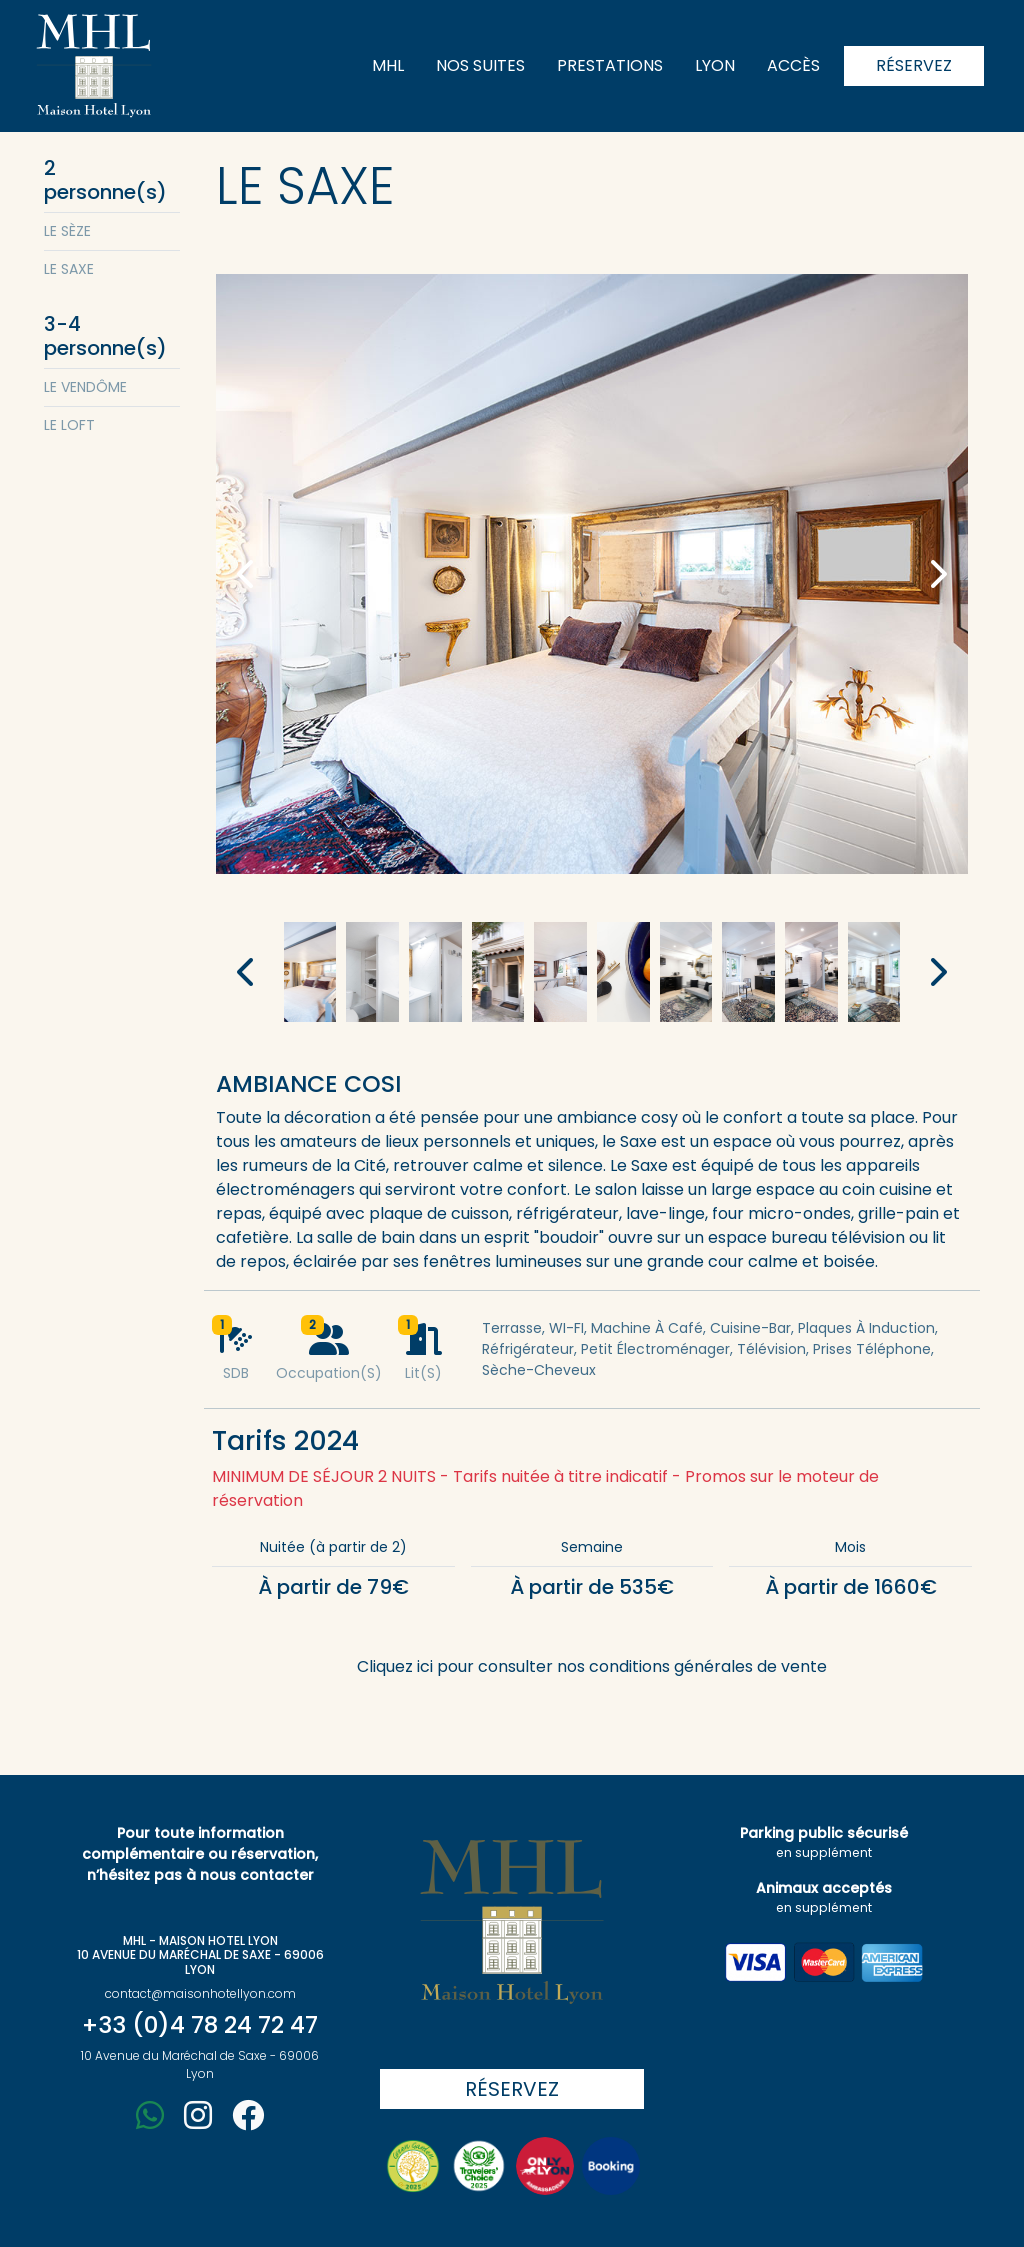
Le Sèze (67, 231)
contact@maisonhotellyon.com (200, 1993)
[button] (247, 574)
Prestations (610, 65)
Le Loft (69, 425)
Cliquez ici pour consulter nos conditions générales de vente (592, 1666)
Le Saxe (69, 269)
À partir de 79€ (333, 1587)
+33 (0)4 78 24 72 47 (200, 2025)
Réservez (914, 65)
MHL (388, 65)
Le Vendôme (85, 387)
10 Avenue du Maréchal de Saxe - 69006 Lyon (200, 2064)
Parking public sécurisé (824, 1842)
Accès (793, 65)
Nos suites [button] (480, 65)
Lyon (715, 65)
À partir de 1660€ (851, 1587)
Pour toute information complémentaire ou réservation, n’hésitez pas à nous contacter (200, 1854)
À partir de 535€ (592, 1587)
